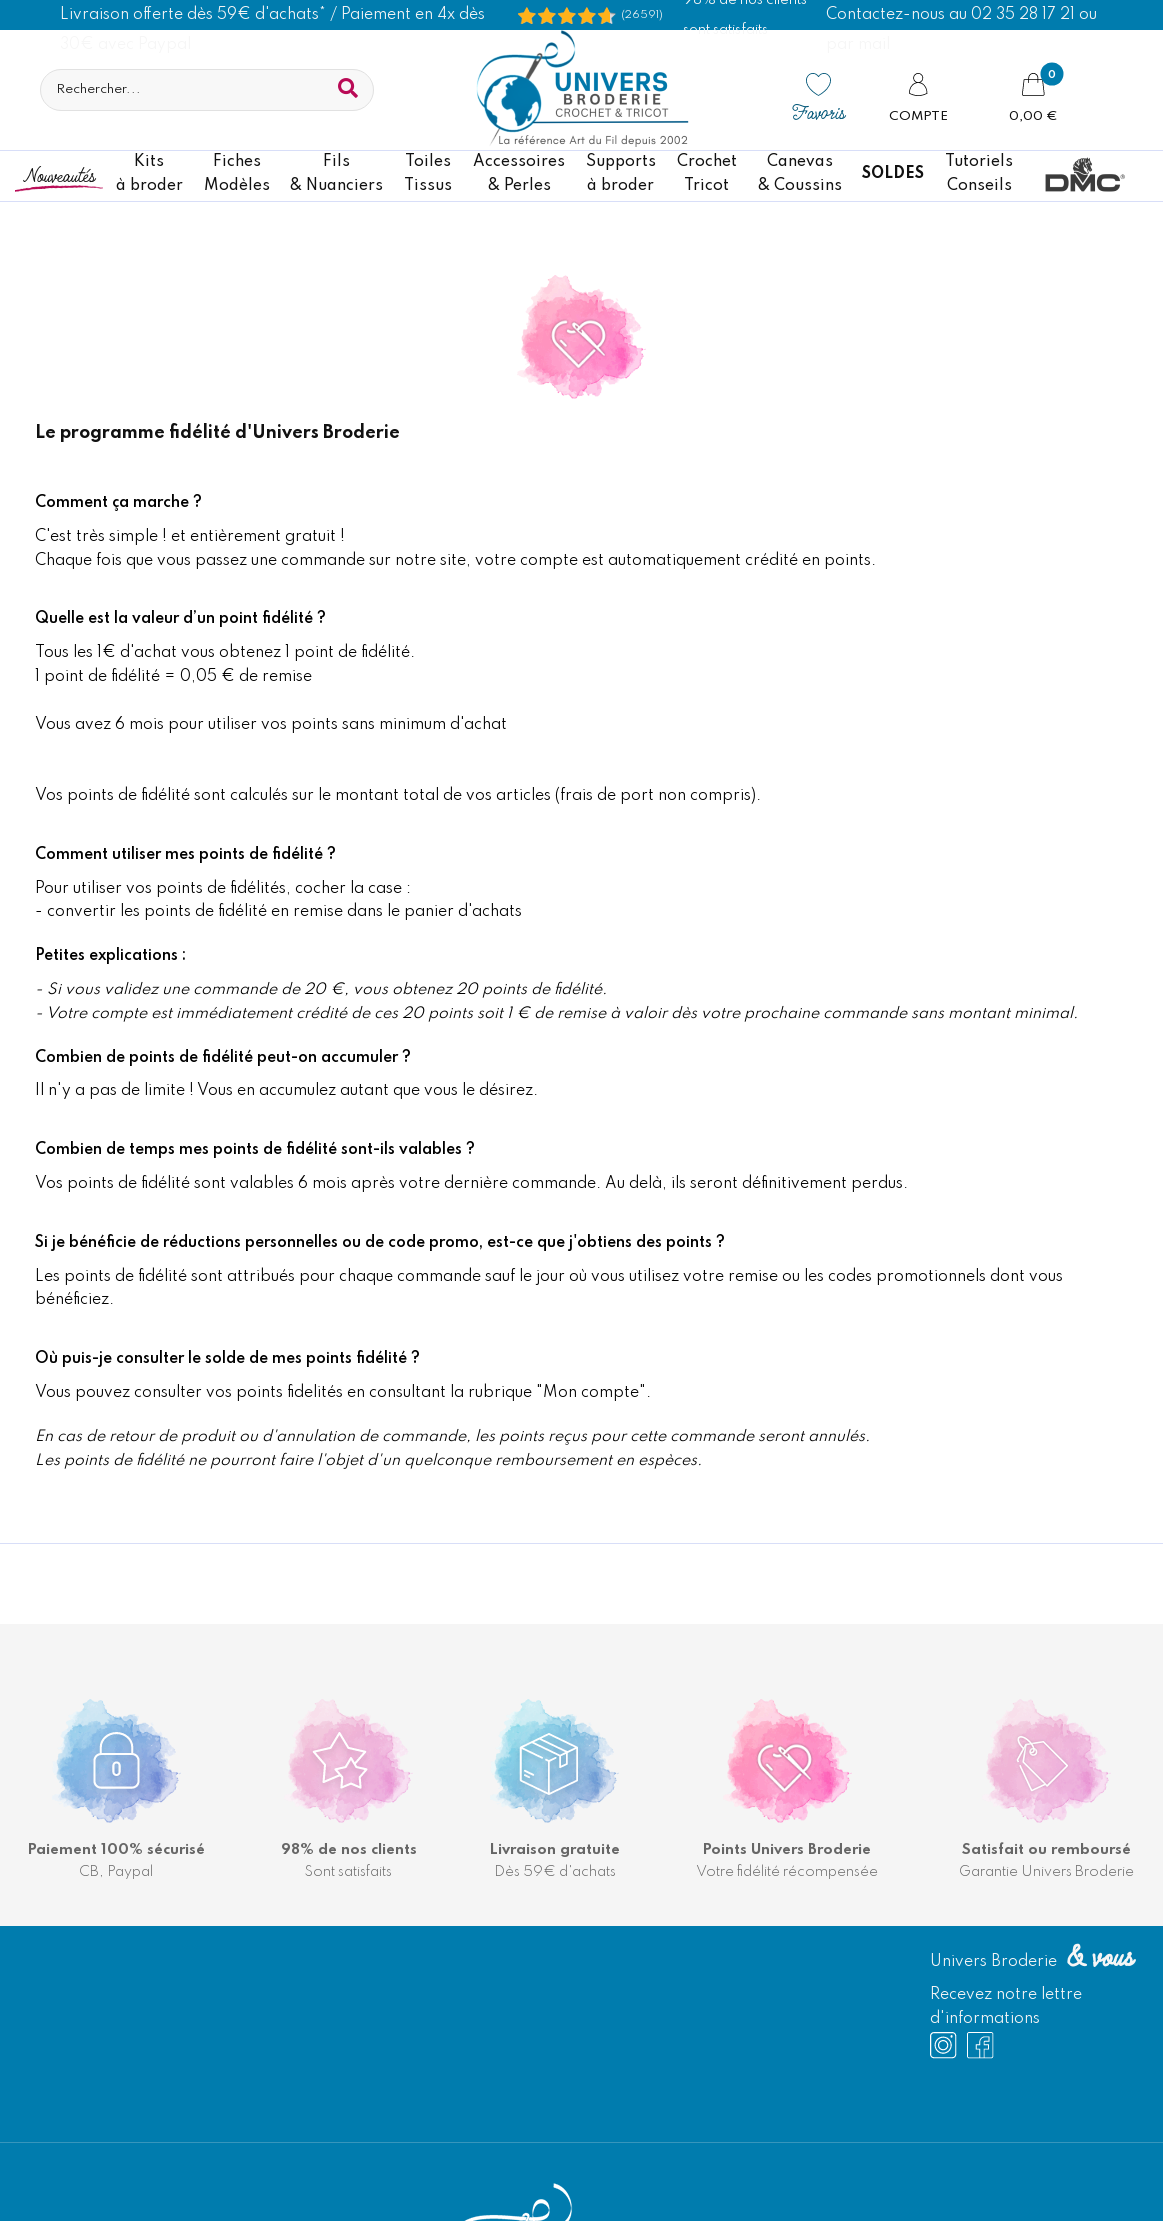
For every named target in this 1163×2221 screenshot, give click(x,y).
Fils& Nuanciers (336, 174)
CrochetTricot (707, 174)
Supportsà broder (621, 174)
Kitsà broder (149, 174)
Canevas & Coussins (800, 174)
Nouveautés (59, 174)
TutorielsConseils (979, 174)
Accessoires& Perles (519, 174)
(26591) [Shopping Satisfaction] (642, 15)
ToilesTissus (428, 174)
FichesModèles (237, 174)
